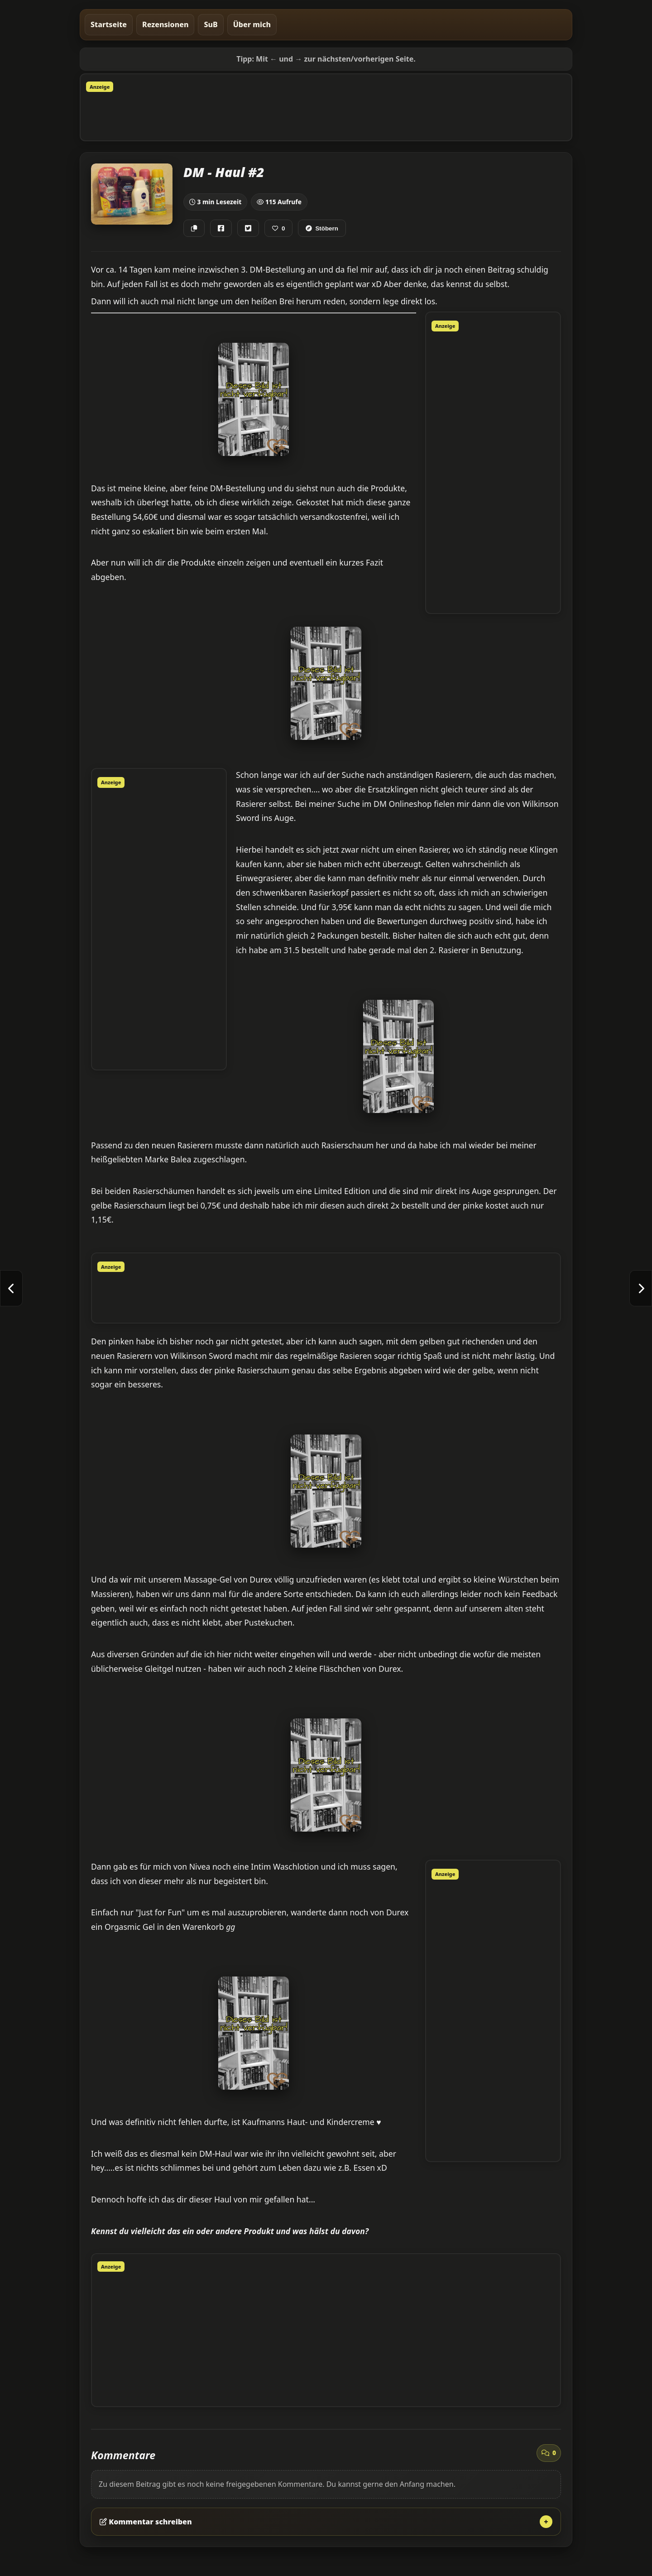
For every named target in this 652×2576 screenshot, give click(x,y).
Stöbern (322, 228)
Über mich (252, 24)
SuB (210, 24)
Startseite (109, 24)
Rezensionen (165, 24)
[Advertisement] (326, 114)
